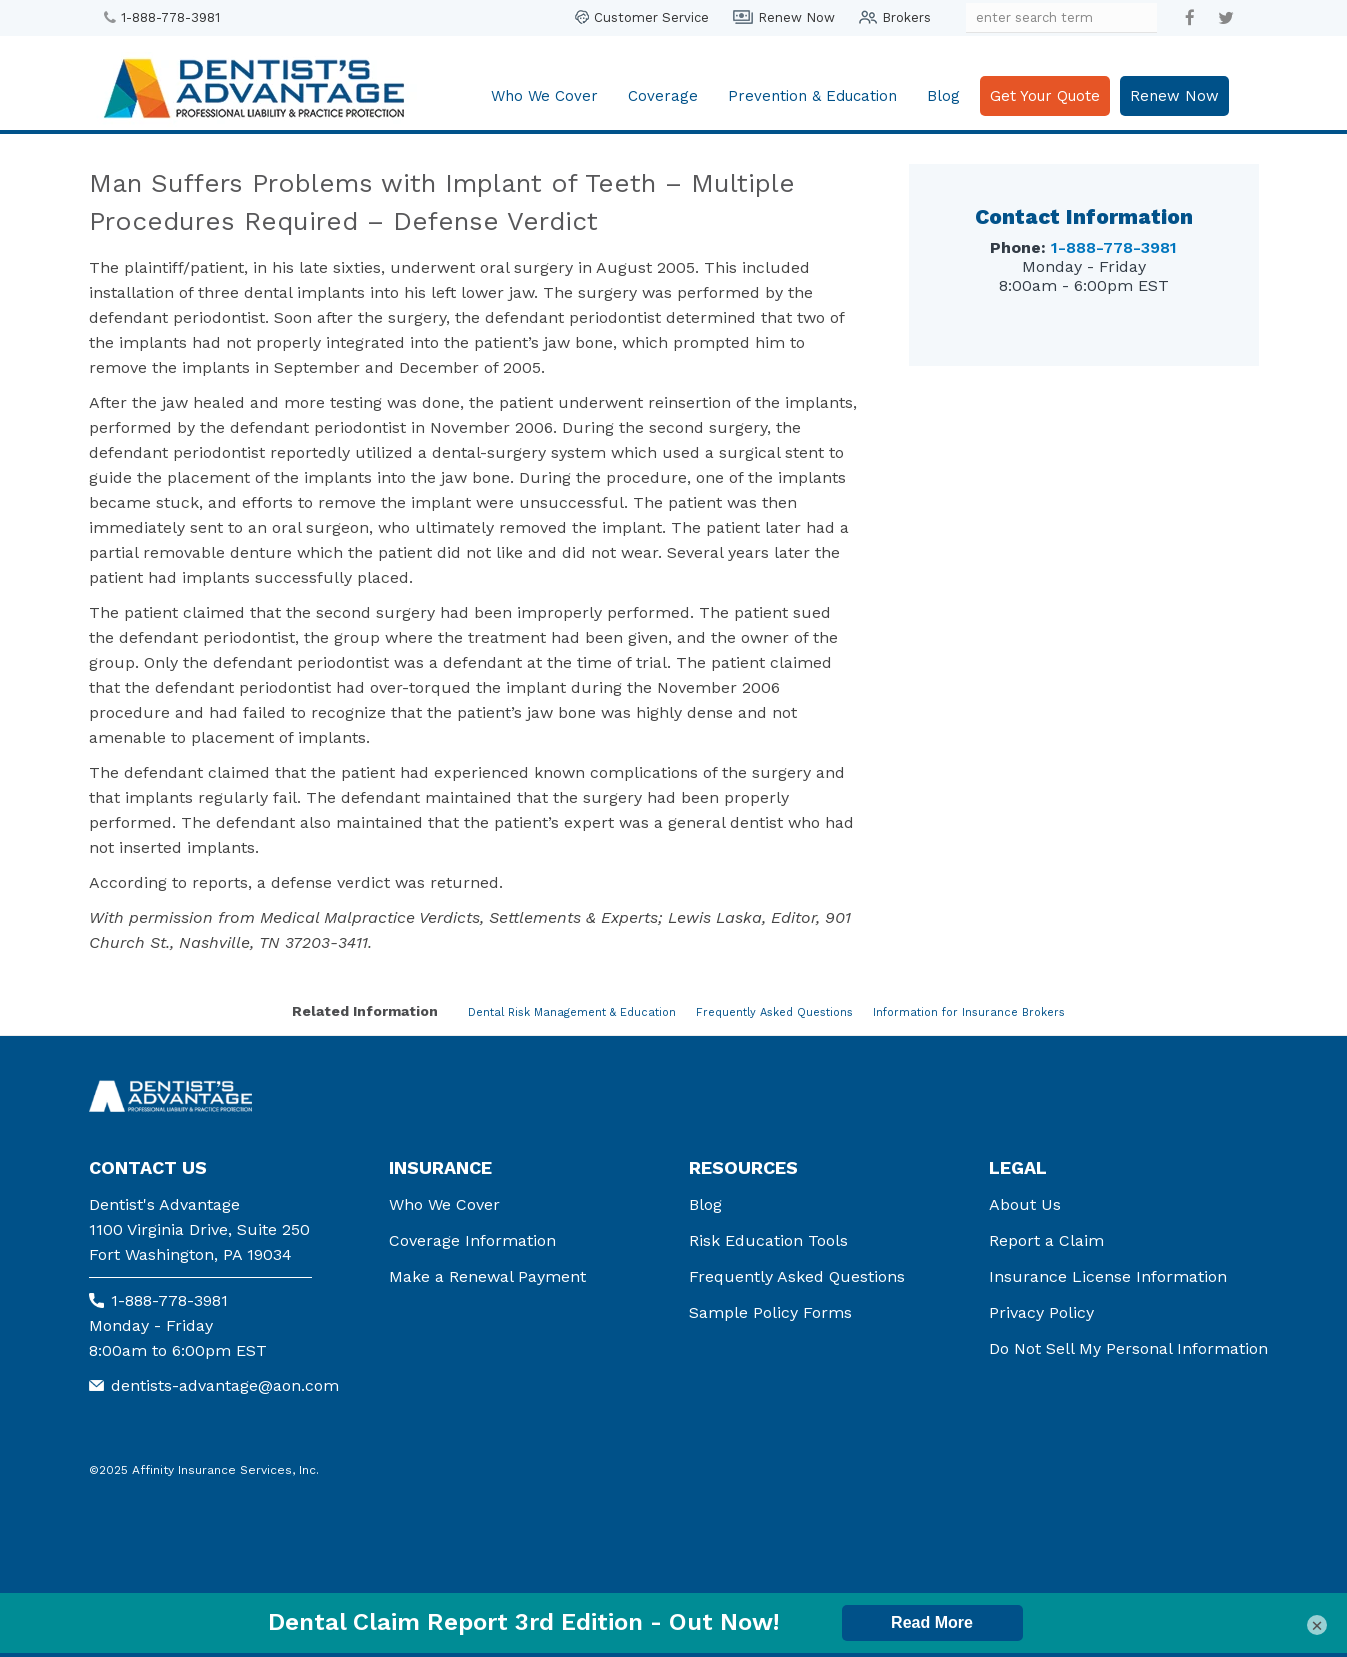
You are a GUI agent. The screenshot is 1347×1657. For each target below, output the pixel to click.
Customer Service (651, 17)
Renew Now (796, 17)
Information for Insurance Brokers (969, 1012)
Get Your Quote (1045, 96)
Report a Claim (1046, 1240)
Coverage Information (472, 1240)
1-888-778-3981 (170, 17)
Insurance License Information (1108, 1276)
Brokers (906, 17)
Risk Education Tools (768, 1240)
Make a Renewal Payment (487, 1276)
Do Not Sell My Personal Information (1128, 1348)
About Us (1025, 1204)
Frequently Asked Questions (774, 1012)
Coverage (663, 96)
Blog (943, 96)
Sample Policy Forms (770, 1312)
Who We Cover (544, 96)
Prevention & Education (812, 96)
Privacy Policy (1041, 1312)
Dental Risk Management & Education (572, 1012)
